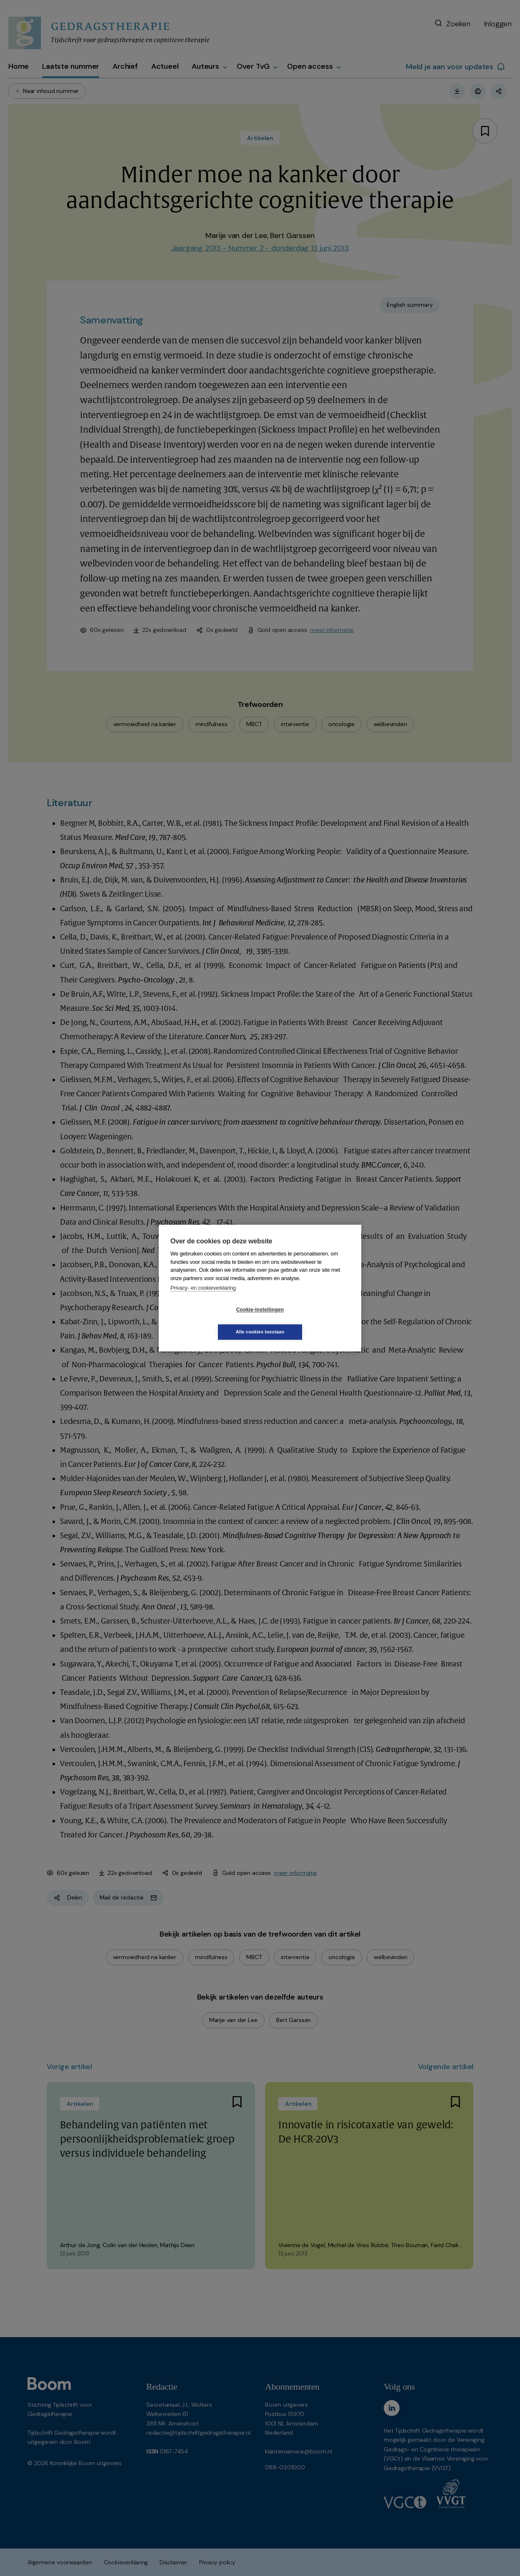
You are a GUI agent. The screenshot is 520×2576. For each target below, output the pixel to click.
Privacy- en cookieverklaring (203, 1299)
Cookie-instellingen (210, 1321)
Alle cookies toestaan (309, 1320)
